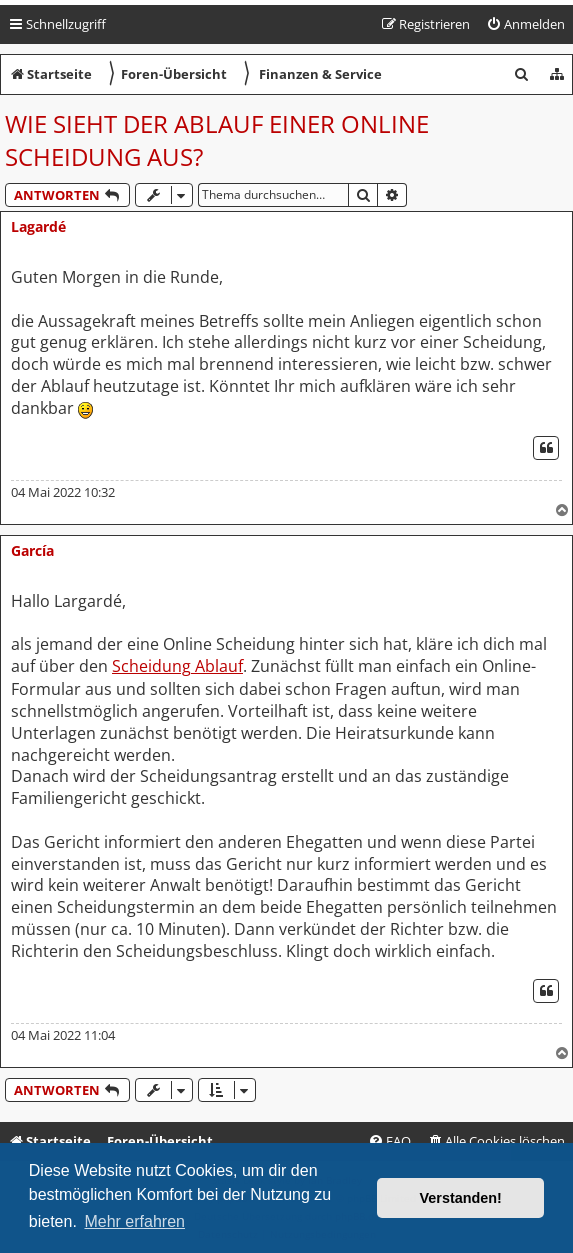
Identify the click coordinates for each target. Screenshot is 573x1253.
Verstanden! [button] (461, 1198)
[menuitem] (525, 24)
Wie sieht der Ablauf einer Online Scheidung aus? (217, 140)
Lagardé (38, 226)
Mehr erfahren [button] (134, 1221)
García (32, 550)
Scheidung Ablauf (177, 666)
